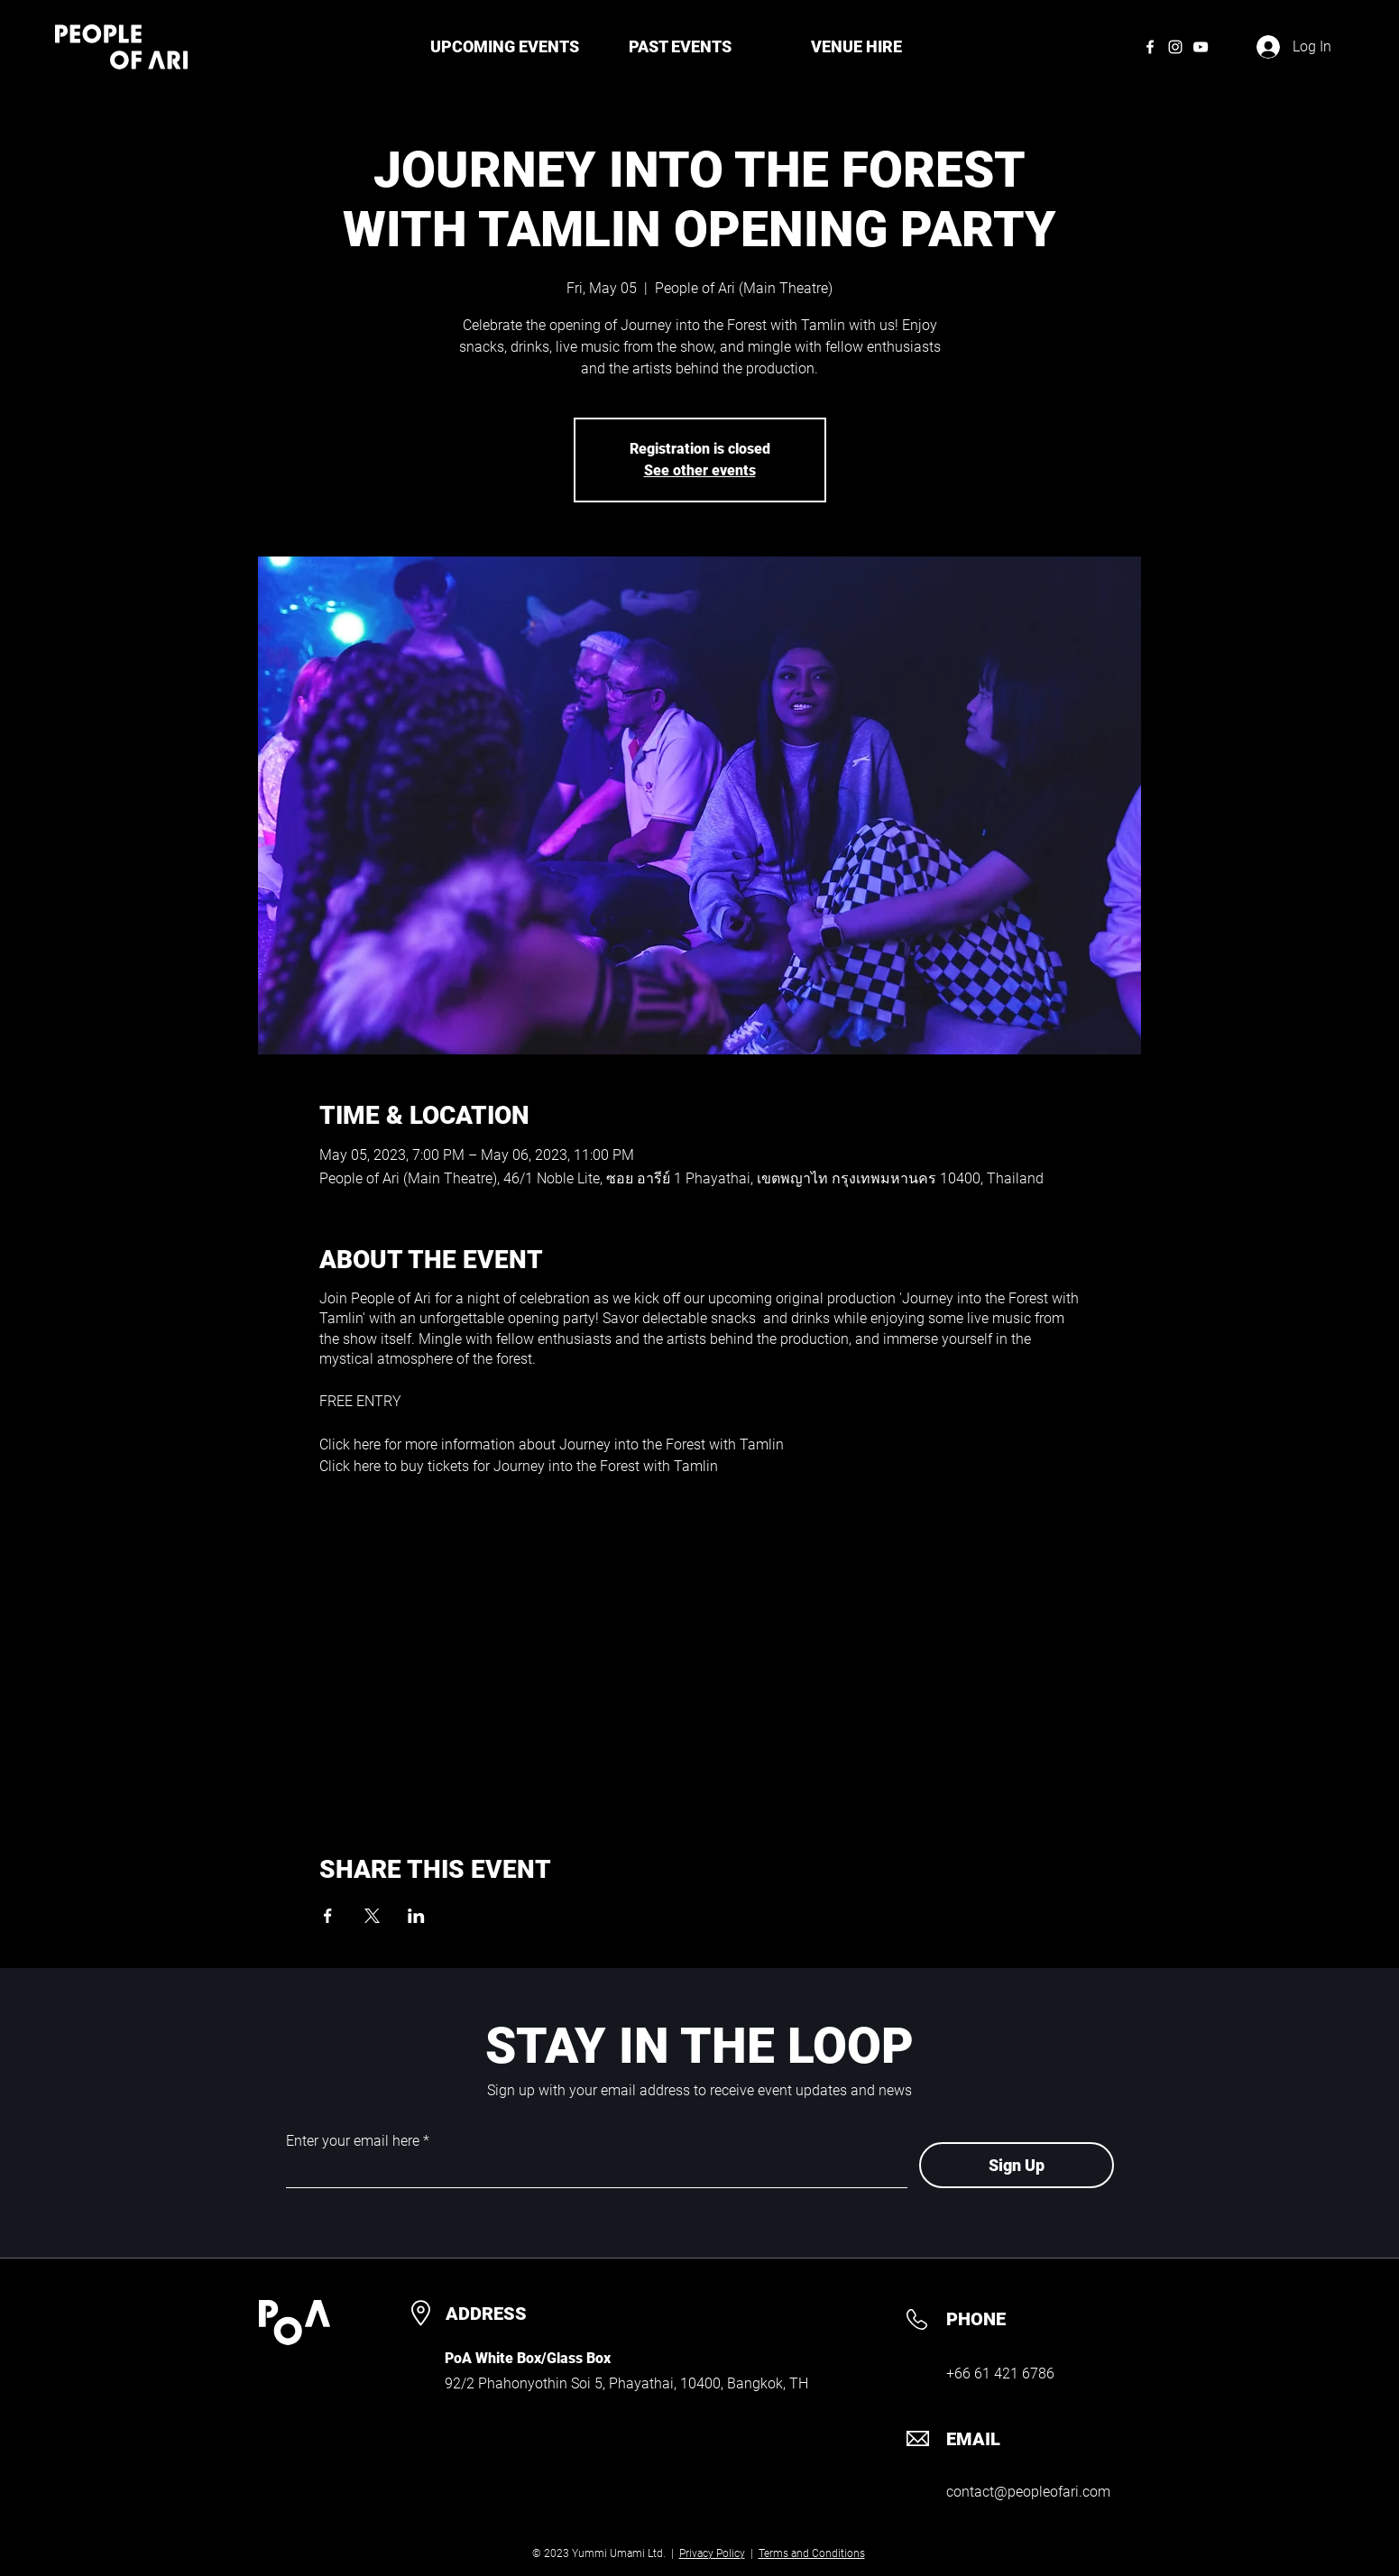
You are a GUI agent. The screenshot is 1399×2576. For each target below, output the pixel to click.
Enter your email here (352, 2141)
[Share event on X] (372, 1916)
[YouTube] (1201, 47)
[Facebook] (1150, 47)
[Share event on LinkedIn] (416, 1916)
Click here (350, 1444)
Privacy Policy (712, 2553)
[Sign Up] (1016, 2165)
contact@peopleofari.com (1028, 2491)
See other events (700, 470)
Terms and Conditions (812, 2553)
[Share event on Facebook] (327, 1916)
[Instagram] (1175, 47)
